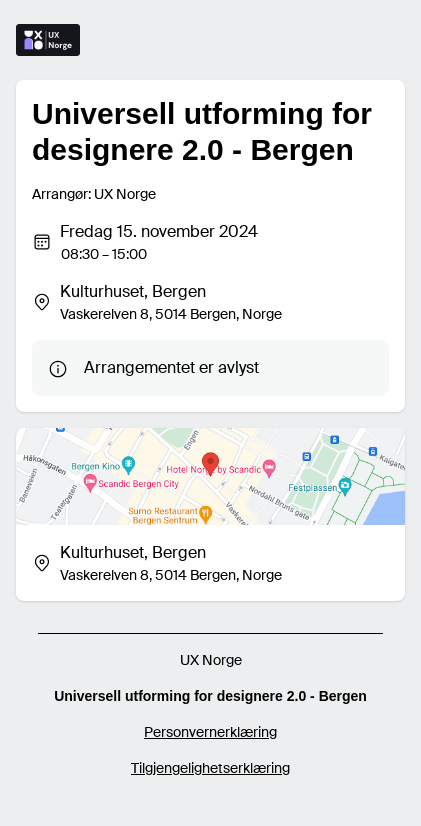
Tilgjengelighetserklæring (210, 768)
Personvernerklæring (210, 732)
